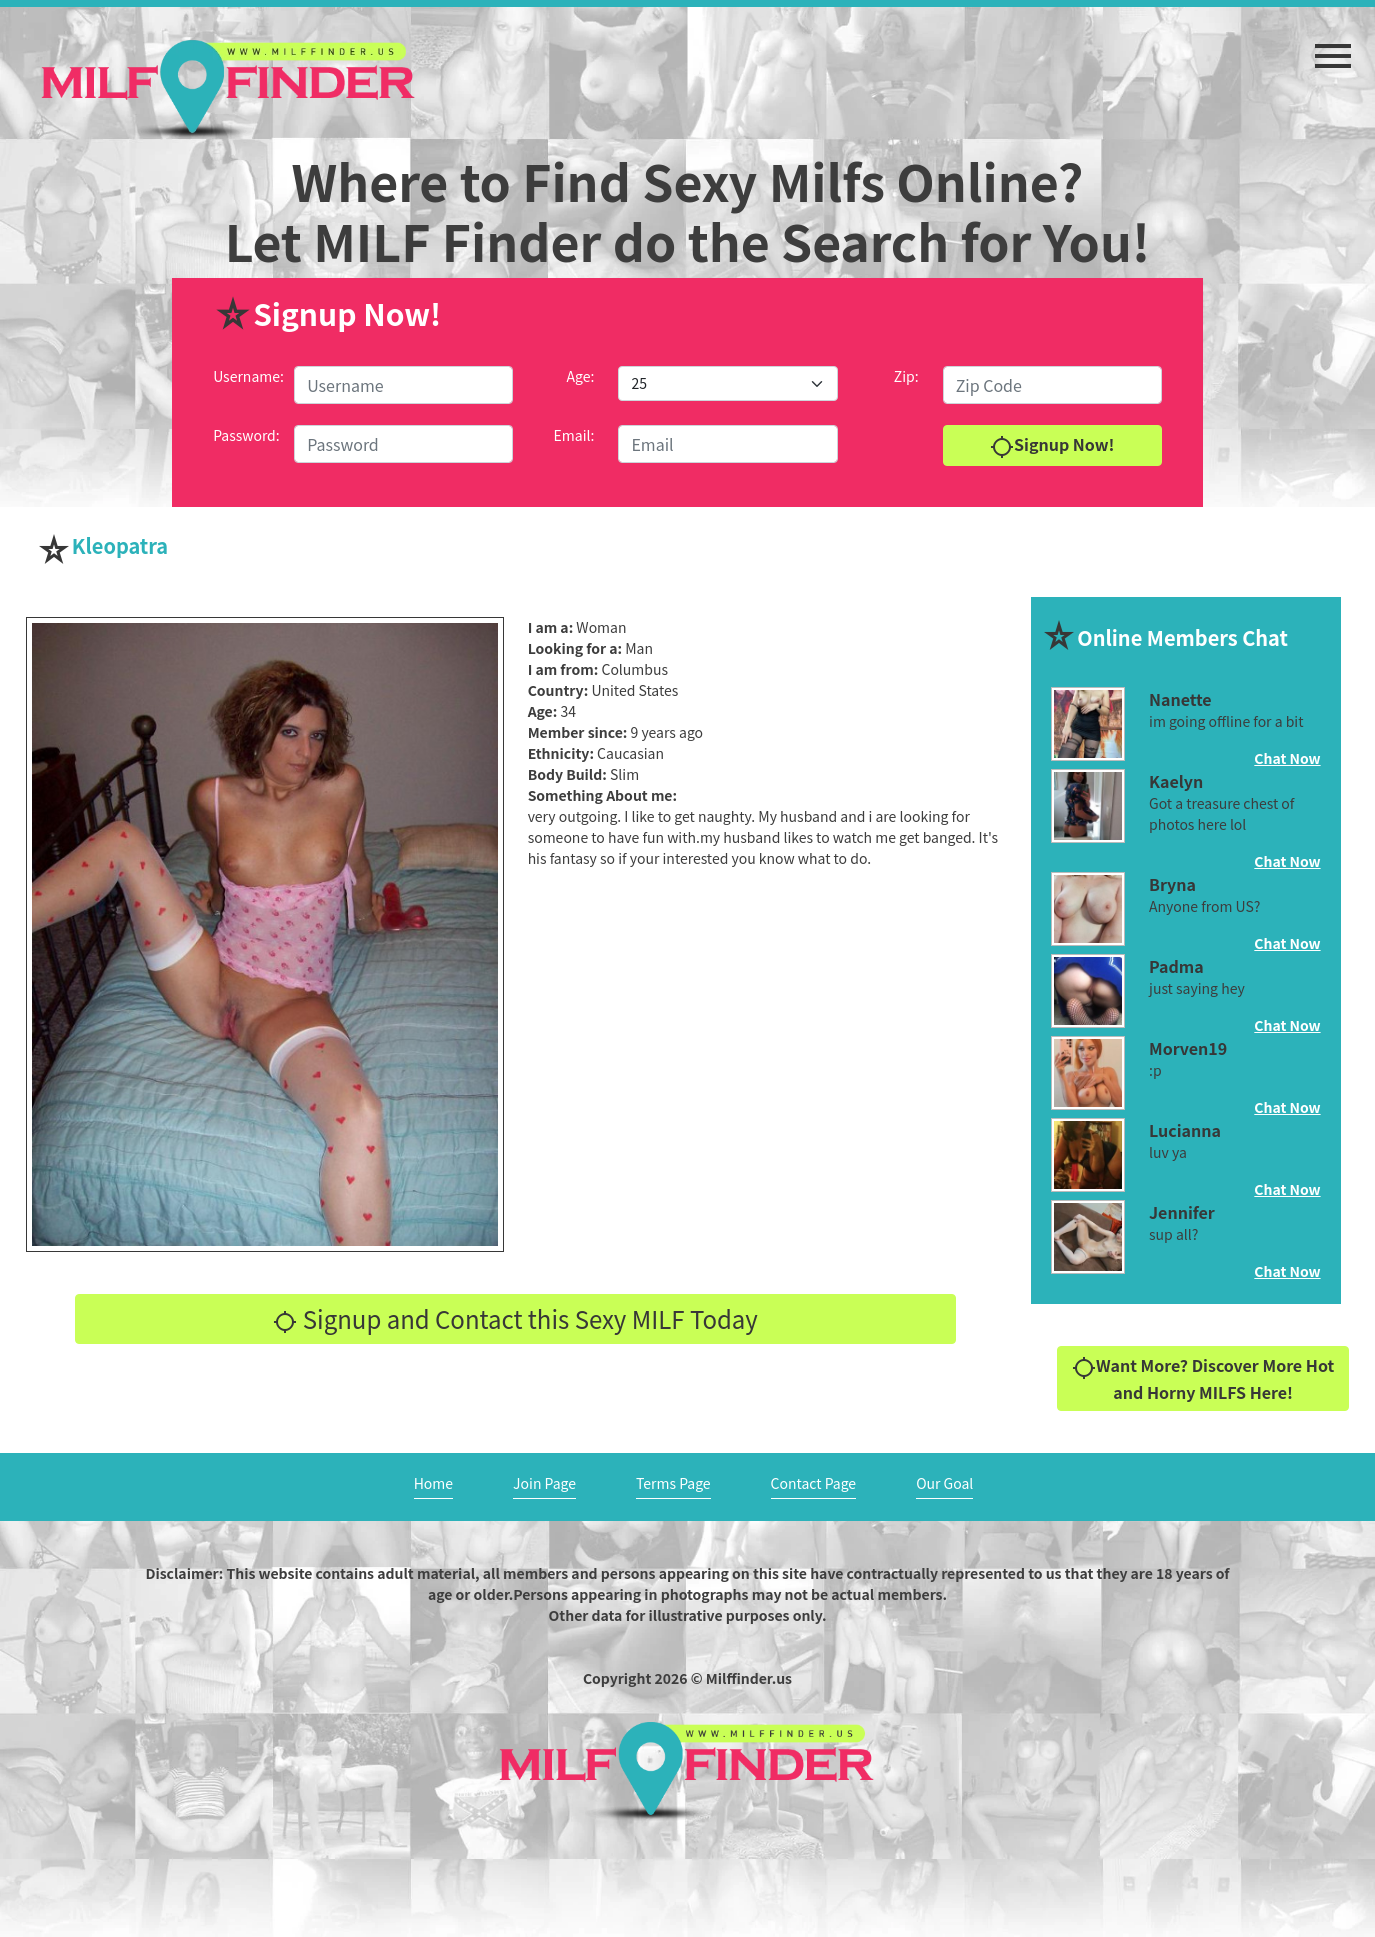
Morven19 (1188, 1048)
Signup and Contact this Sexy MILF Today (515, 1318)
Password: (246, 435)
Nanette (1180, 699)
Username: (248, 376)
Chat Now (1287, 758)
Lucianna (1185, 1130)
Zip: (906, 376)
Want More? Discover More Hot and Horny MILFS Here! (1203, 1378)
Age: (581, 376)
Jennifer (1182, 1212)
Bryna (1172, 884)
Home (433, 1483)
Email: (574, 435)
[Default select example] (727, 383)
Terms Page (673, 1483)
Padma (1176, 966)
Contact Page (814, 1483)
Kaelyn (1176, 781)
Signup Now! (1052, 445)
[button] (1333, 46)
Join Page (544, 1483)
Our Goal (944, 1483)
